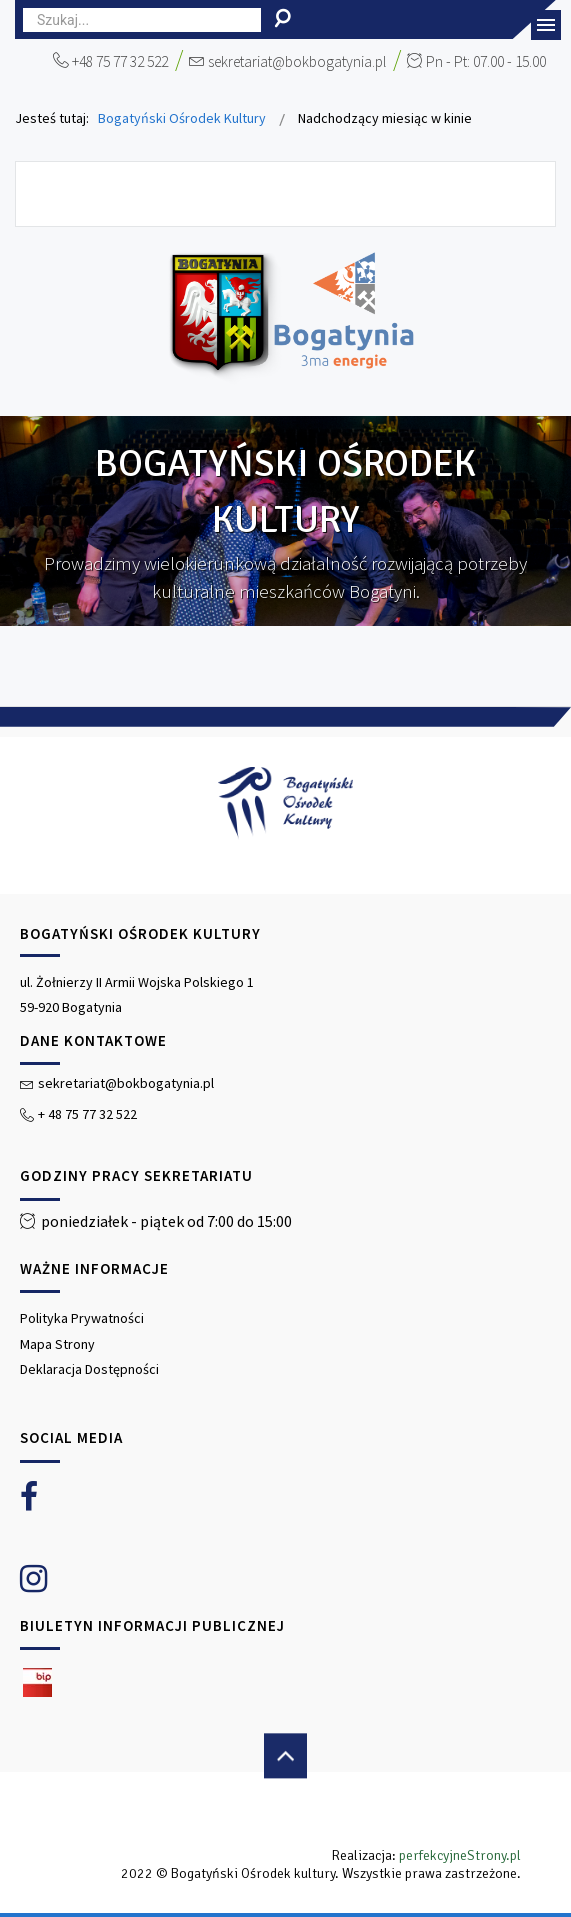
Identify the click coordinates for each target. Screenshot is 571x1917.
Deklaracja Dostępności (89, 1369)
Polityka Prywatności (82, 1318)
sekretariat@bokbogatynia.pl (297, 61)
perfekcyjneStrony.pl (460, 1855)
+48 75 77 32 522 (120, 61)
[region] (285, 1305)
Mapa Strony (57, 1344)
